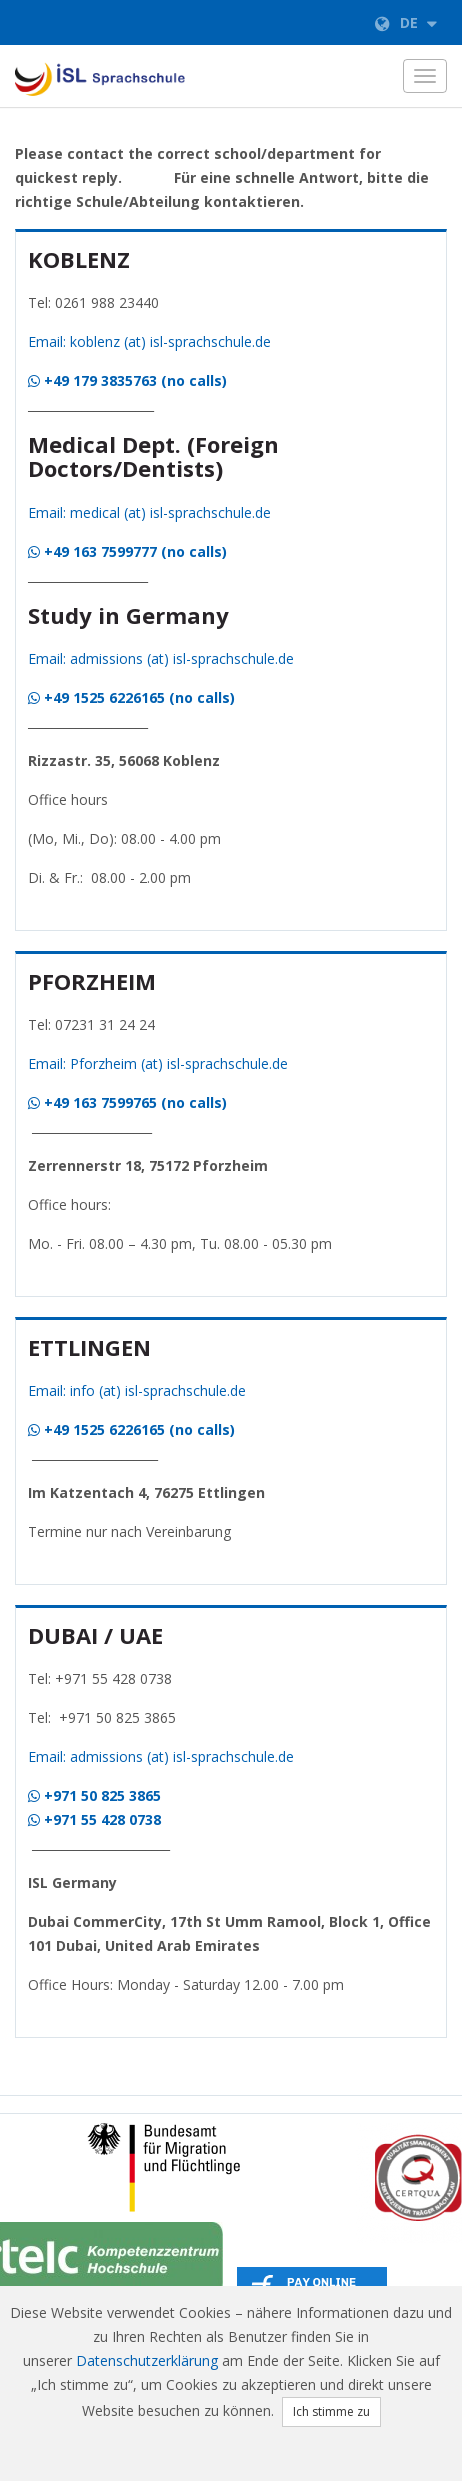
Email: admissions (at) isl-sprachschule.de (161, 658)
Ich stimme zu (331, 2411)
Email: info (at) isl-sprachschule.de (137, 1390)
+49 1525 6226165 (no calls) (131, 697)
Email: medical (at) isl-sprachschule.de (149, 512)
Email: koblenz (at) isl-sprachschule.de (149, 341)
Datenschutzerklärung (147, 2360)
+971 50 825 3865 (94, 1795)
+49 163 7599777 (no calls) (127, 551)
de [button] (406, 22)
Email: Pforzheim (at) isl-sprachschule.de (158, 1063)
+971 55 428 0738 (94, 1819)
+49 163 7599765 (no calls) (127, 1102)
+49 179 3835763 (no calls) (127, 380)
